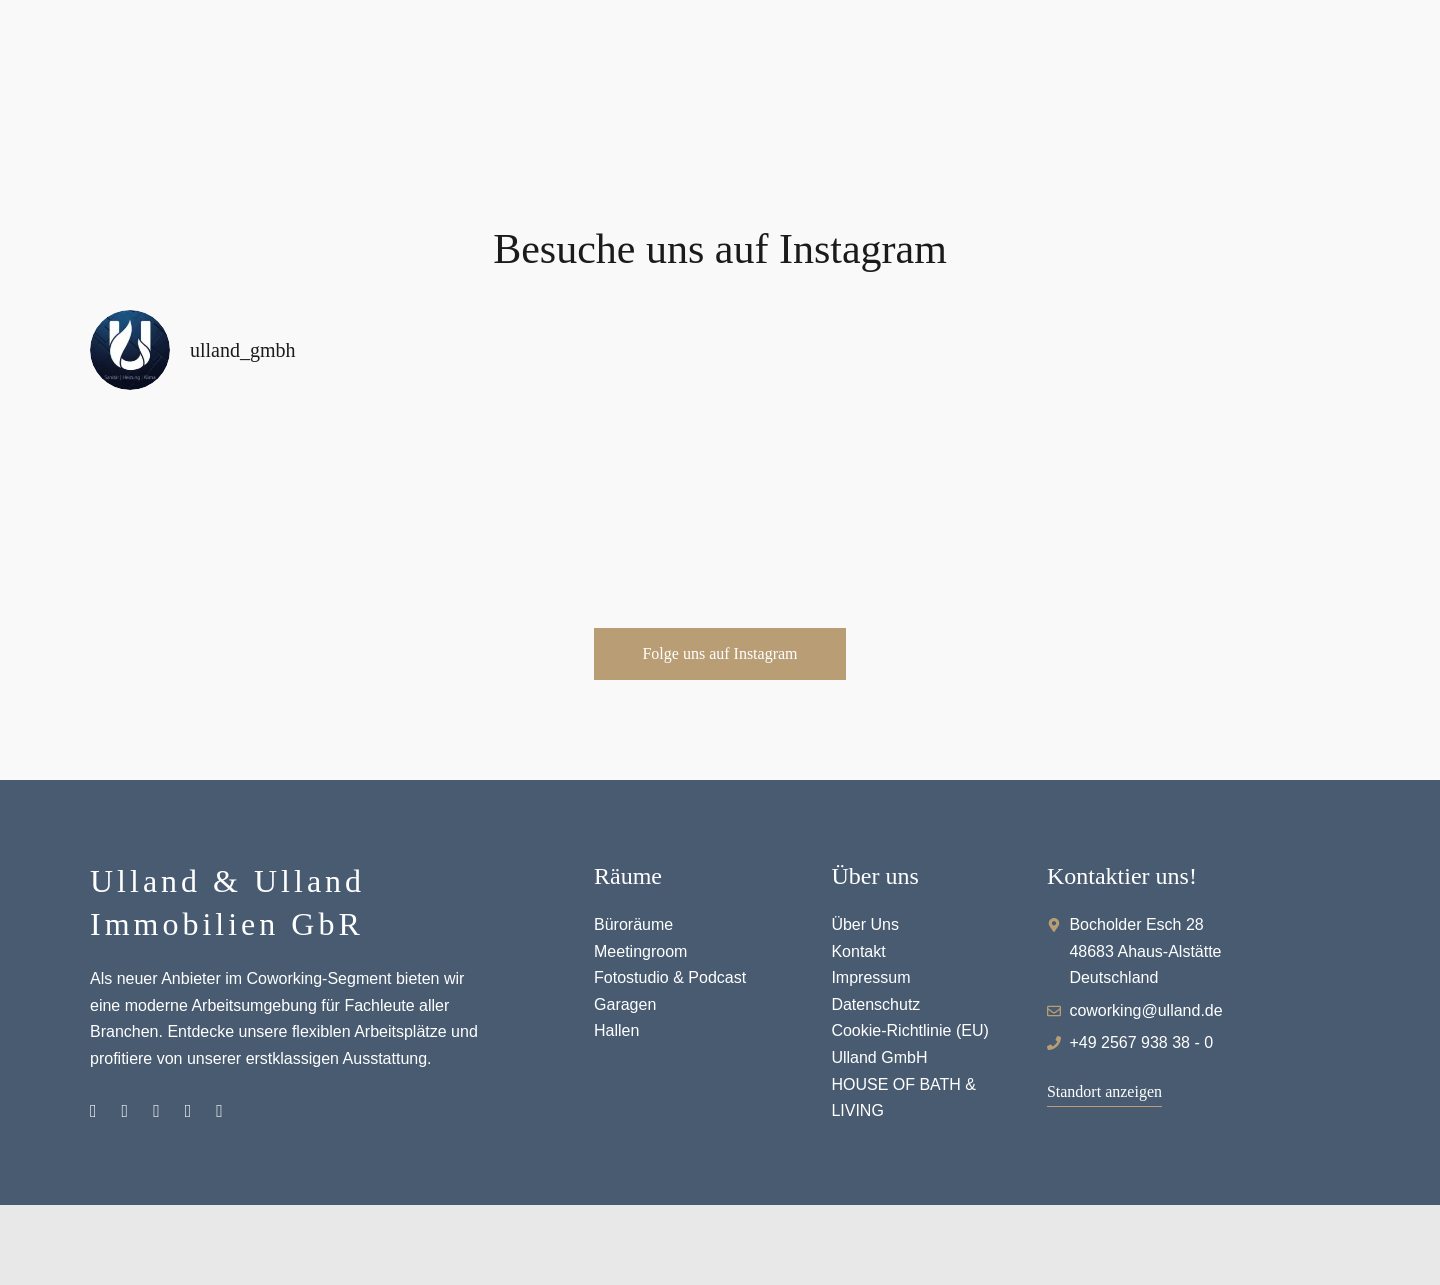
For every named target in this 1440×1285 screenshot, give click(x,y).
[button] (719, 654)
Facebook (125, 1111)
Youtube (188, 1111)
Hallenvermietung (219, 1111)
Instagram (93, 1111)
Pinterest (156, 1111)
